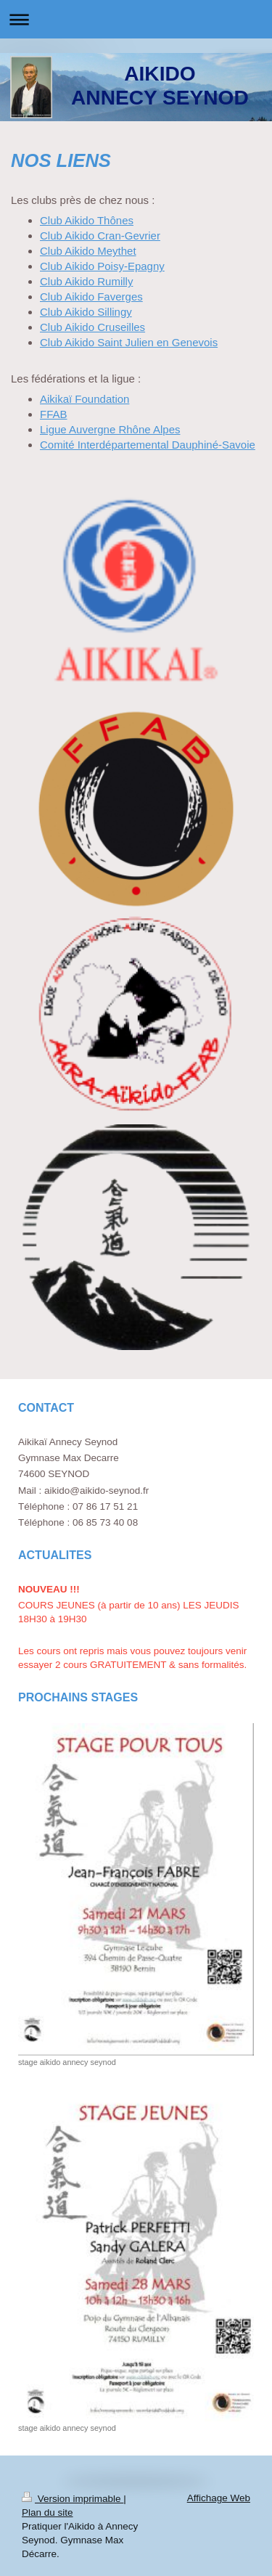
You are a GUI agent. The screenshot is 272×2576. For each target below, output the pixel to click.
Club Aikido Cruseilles (92, 327)
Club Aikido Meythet (88, 251)
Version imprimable (72, 2498)
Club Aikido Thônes (86, 220)
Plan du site (47, 2512)
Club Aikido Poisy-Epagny (102, 266)
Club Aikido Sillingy (86, 312)
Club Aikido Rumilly (86, 281)
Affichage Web (218, 2498)
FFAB (53, 414)
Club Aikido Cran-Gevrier (100, 235)
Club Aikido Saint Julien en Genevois (129, 342)
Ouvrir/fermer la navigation (136, 19)
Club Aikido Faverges (91, 296)
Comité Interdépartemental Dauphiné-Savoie (147, 444)
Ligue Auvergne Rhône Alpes (110, 429)
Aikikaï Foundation (84, 399)
